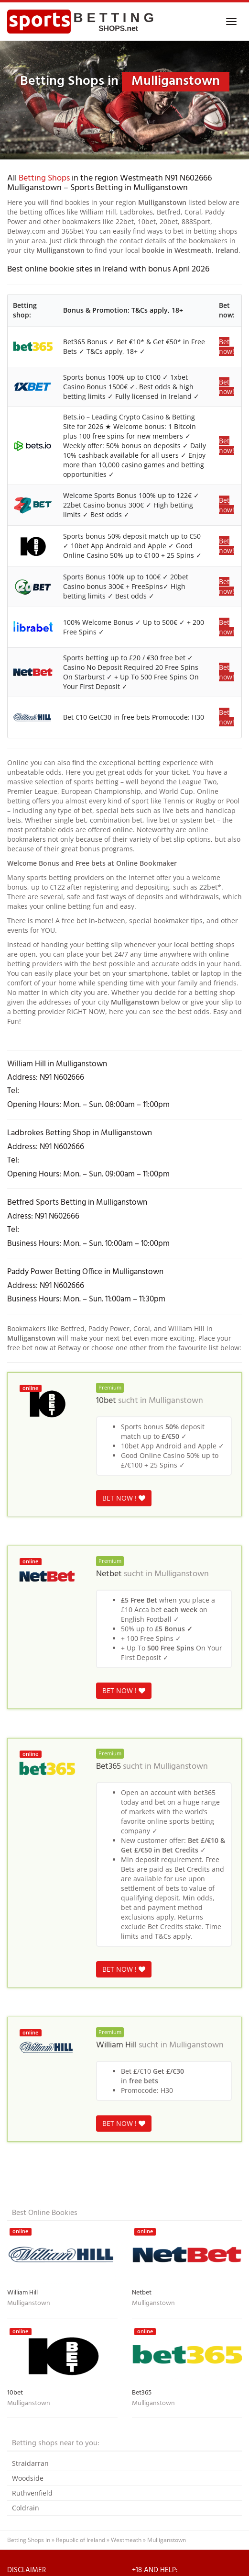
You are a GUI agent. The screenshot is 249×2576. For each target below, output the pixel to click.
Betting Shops (44, 178)
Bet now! (226, 346)
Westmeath (126, 2540)
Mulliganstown (176, 1401)
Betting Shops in (28, 2540)
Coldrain (25, 2507)
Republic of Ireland (80, 2540)
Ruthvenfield (32, 2492)
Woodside (27, 2478)
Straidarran (30, 2463)
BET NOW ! (123, 1498)
